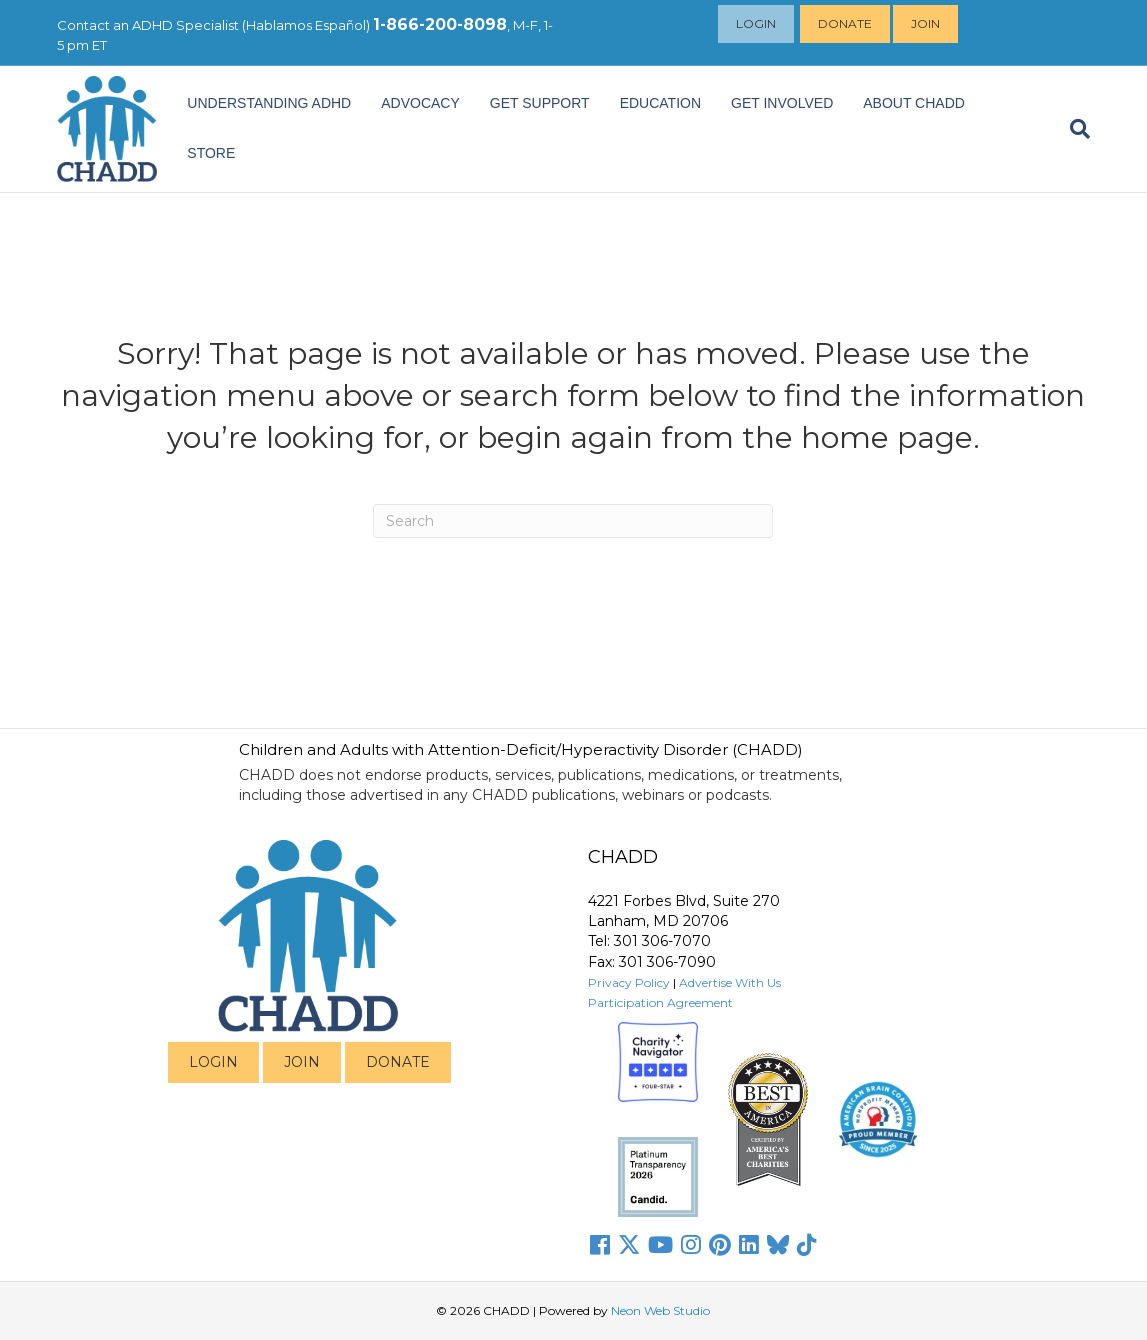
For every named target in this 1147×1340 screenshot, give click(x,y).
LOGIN (213, 1062)
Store (211, 153)
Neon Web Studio (660, 1310)
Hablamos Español (306, 25)
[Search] (1072, 129)
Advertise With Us (730, 982)
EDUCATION (660, 103)
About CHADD (914, 103)
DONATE (398, 1062)
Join (926, 23)
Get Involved (782, 103)
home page (887, 437)
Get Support (540, 103)
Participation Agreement (660, 1002)
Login (757, 23)
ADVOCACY (420, 103)
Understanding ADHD (269, 103)
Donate (846, 23)
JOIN (302, 1062)
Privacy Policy (629, 982)
